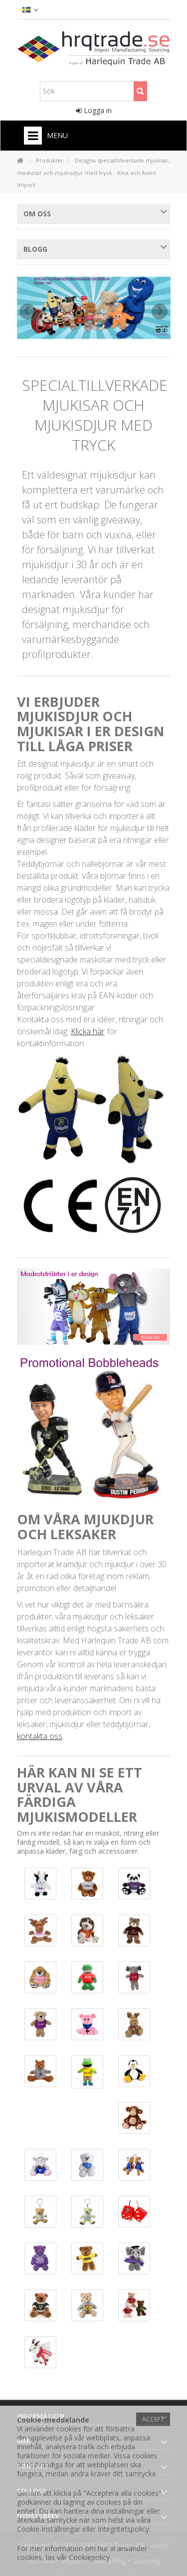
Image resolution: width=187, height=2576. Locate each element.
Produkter (49, 160)
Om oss (37, 213)
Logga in (94, 110)
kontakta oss (39, 1736)
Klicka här (88, 1031)
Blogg (35, 249)
